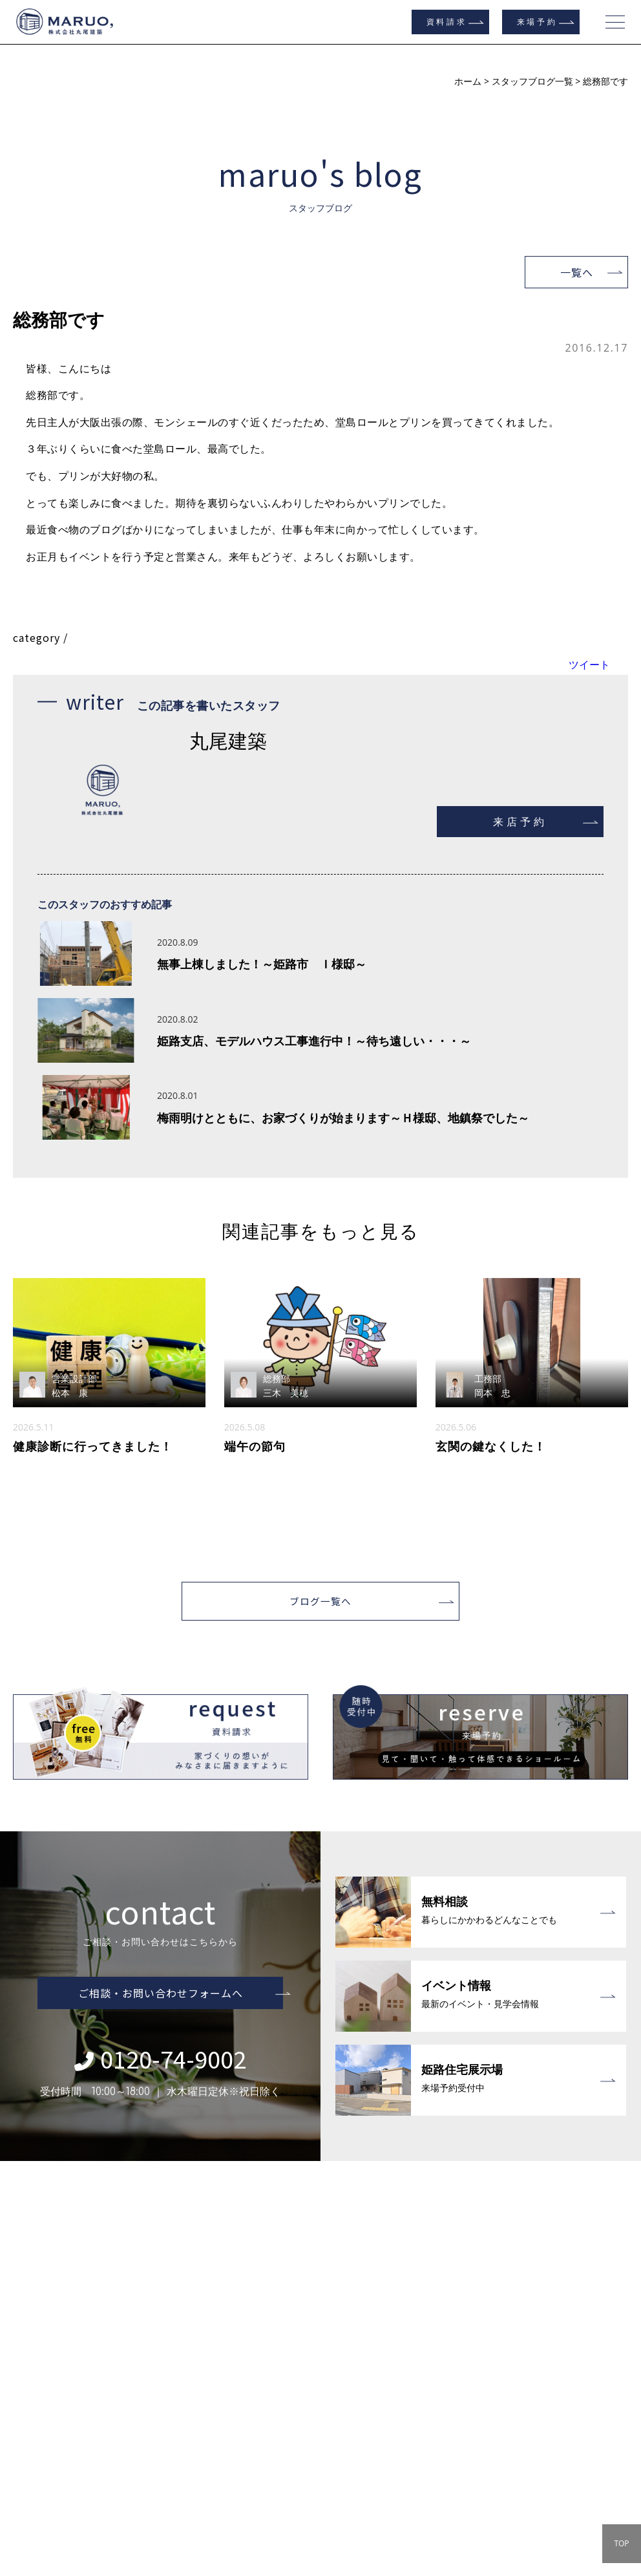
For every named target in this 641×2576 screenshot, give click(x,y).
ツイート (589, 664)
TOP (621, 2543)
